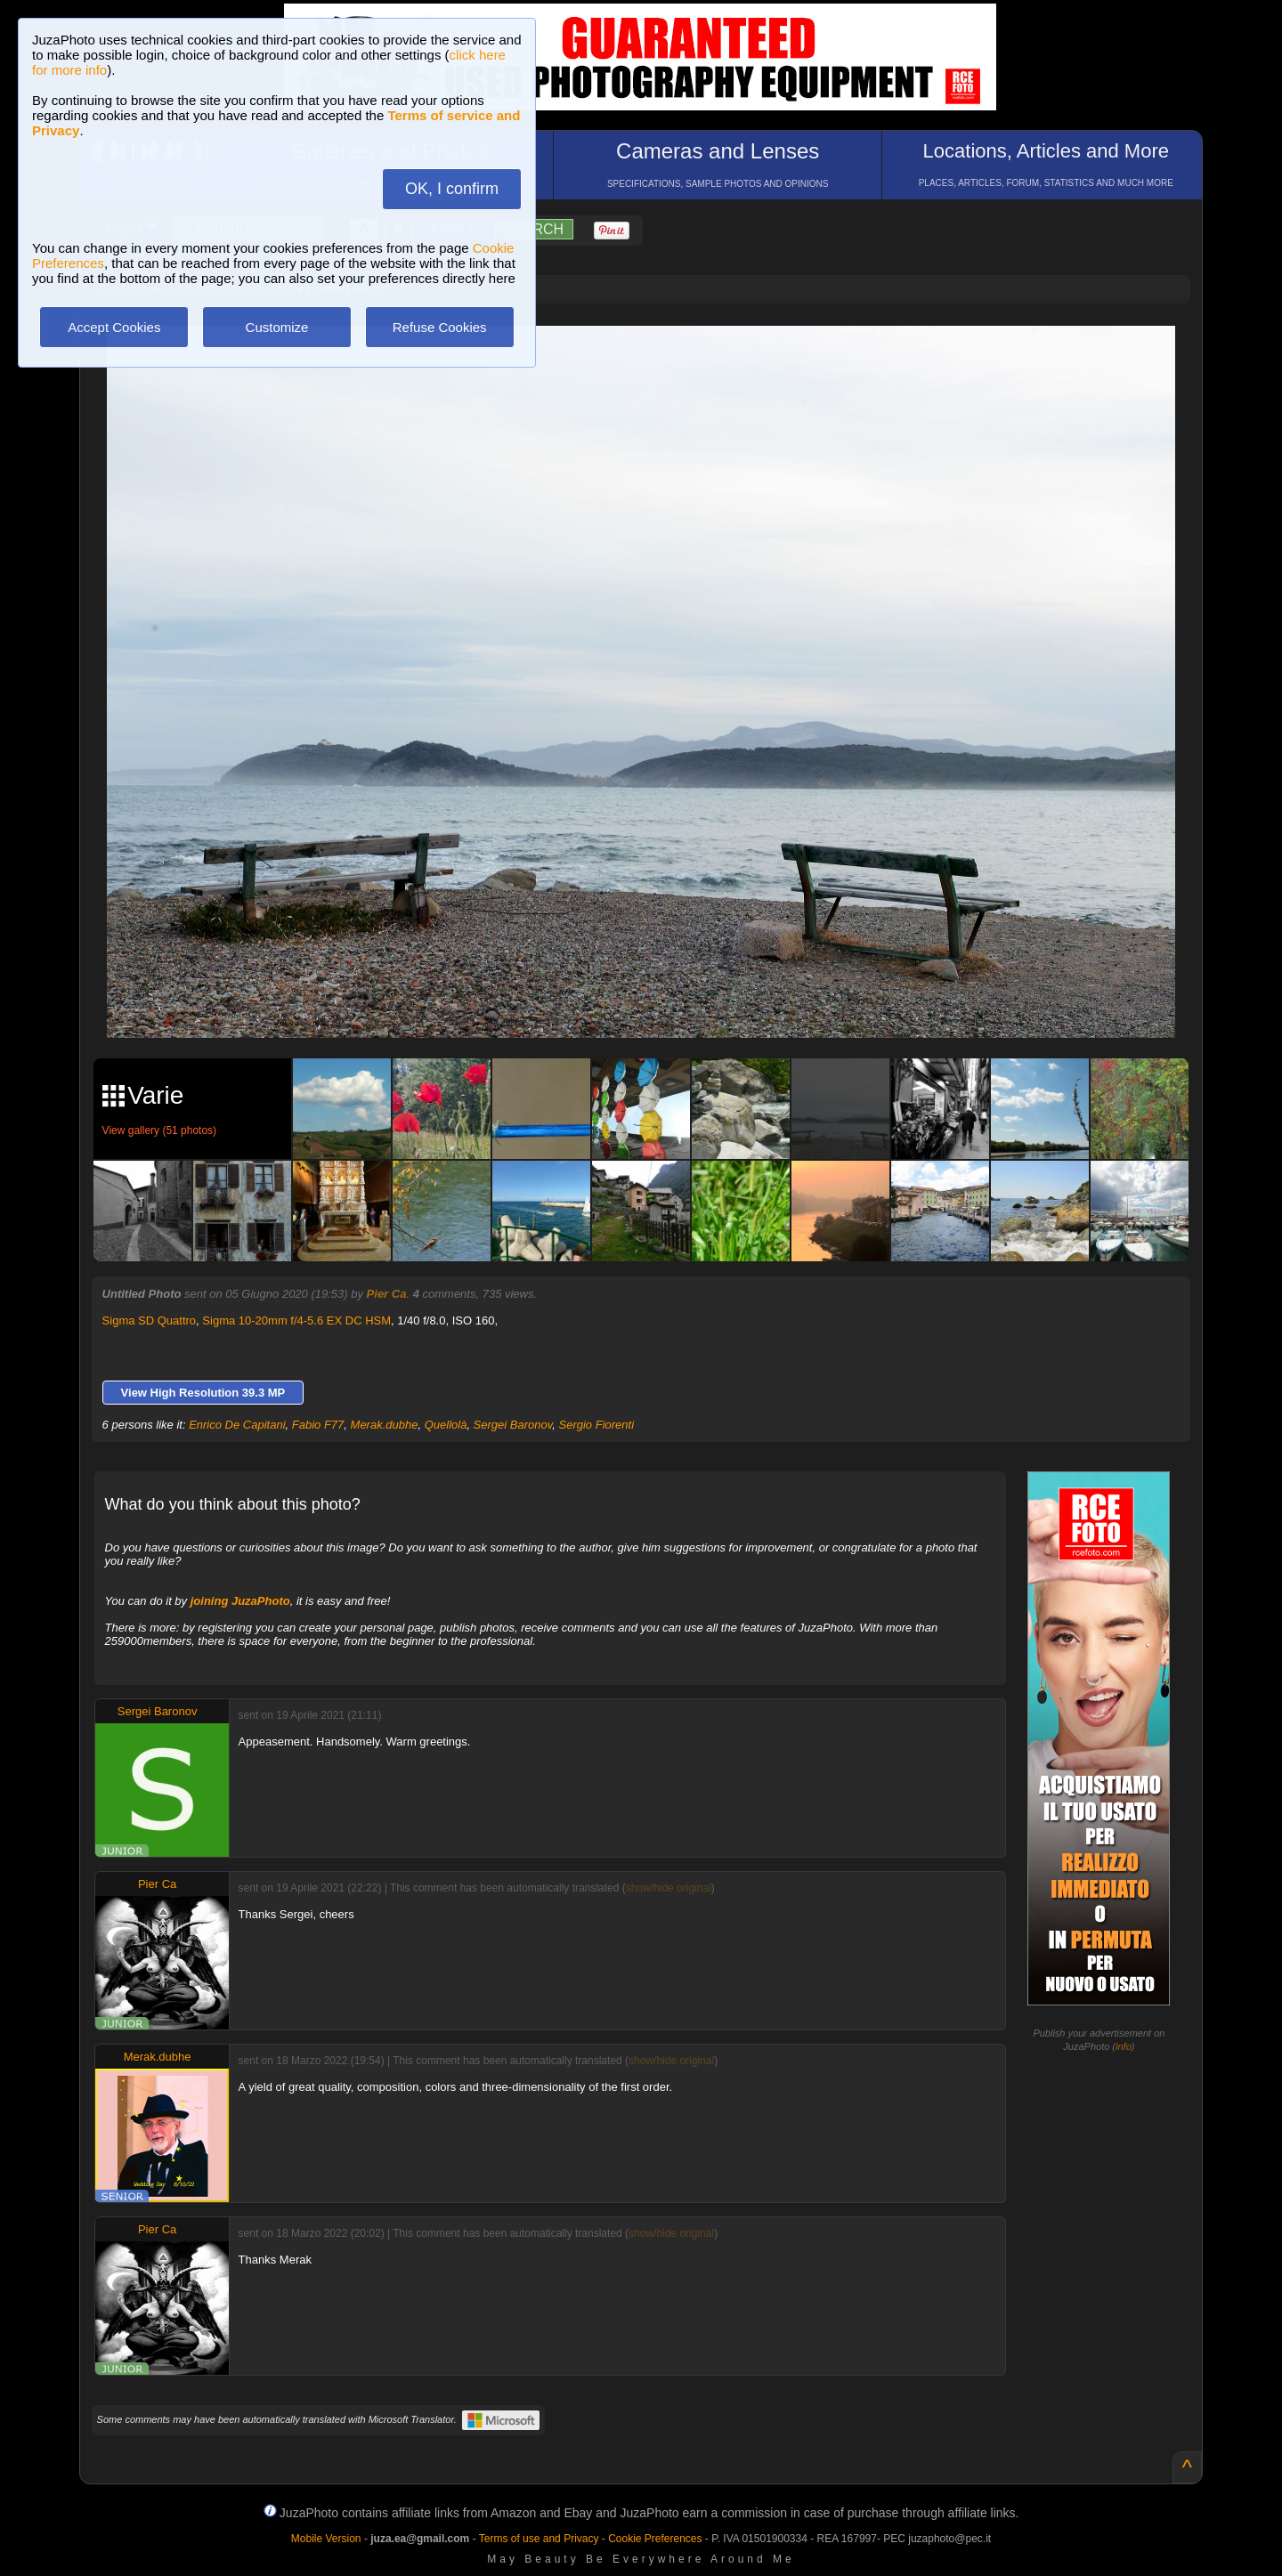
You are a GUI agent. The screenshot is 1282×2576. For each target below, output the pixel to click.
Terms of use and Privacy (539, 2538)
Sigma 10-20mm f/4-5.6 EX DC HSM (296, 1320)
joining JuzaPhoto (240, 1601)
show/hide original (668, 1888)
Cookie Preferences (655, 2538)
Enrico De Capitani (237, 1424)
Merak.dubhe (384, 1424)
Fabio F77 (318, 1424)
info (1124, 2046)
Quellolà (446, 1424)
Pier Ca (387, 1293)
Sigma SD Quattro (149, 1320)
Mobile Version (326, 2538)
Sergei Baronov (513, 1424)
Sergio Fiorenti (597, 1424)
